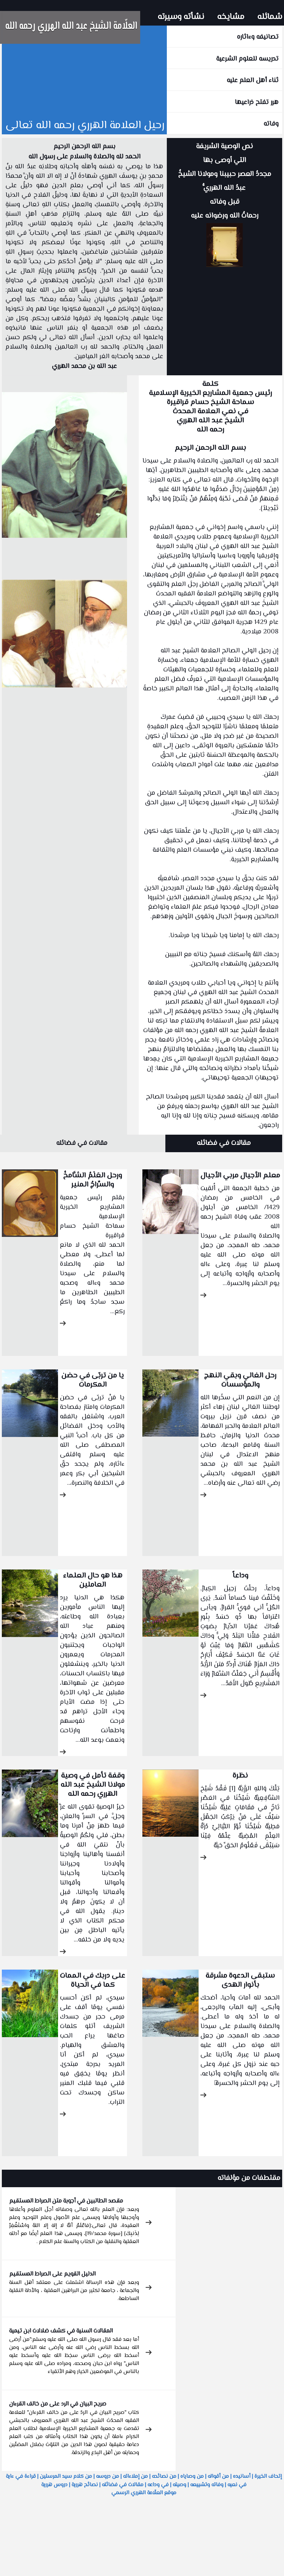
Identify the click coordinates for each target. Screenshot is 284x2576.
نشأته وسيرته (181, 17)
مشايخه (230, 17)
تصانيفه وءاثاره (258, 37)
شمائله (269, 17)
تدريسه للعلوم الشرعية (247, 59)
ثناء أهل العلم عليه (253, 81)
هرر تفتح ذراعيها (257, 102)
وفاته (271, 124)
